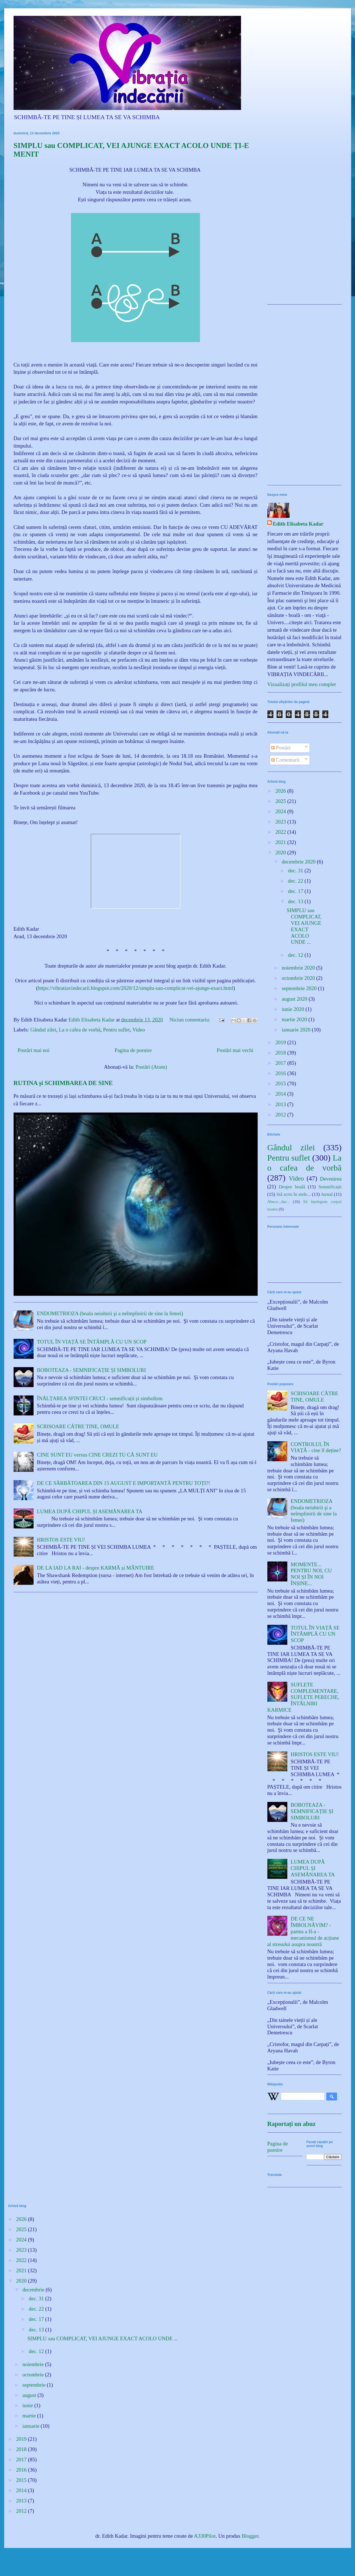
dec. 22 (296, 881)
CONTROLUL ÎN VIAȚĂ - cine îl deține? (316, 1447)
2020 (281, 852)
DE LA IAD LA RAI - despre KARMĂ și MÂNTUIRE (95, 1568)
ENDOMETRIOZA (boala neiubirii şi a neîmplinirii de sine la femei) (110, 1313)
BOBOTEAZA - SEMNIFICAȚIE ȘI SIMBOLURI (91, 1370)
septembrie (34, 2385)
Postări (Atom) (151, 1067)
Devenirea (330, 1179)
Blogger (250, 2536)
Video (138, 1030)
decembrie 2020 (299, 862)
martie (29, 2416)
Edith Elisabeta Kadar (298, 524)
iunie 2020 (294, 1009)
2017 (281, 1063)
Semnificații (330, 1186)
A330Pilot (204, 2536)
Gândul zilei (43, 1030)
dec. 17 (296, 891)
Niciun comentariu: (190, 1020)
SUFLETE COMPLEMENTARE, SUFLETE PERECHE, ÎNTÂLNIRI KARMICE (303, 1697)
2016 (281, 1073)
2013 (281, 1104)
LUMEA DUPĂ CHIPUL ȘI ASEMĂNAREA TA (89, 1511)
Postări (281, 747)
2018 (281, 1053)
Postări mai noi (34, 1050)
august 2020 (295, 999)
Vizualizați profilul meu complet (301, 684)
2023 (281, 822)
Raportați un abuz (291, 2123)
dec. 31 (296, 870)
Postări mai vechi (235, 1050)
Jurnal (327, 1194)
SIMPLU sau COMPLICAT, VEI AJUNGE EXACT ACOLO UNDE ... (304, 926)
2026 (281, 791)
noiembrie (33, 2364)
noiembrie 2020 (299, 968)
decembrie (34, 2290)
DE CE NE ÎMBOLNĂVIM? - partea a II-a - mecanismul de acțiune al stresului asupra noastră (303, 1931)
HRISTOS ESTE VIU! (61, 1540)
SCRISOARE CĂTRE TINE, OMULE (78, 1426)
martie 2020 (295, 1019)
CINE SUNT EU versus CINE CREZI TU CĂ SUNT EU (97, 1455)
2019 (281, 1042)
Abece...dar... (278, 1201)
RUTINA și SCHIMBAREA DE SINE (63, 1082)
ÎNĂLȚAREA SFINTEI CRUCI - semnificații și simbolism (100, 1398)
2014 (281, 1094)
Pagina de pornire (133, 1050)
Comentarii (285, 760)
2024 (281, 811)
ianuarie (31, 2426)
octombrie (33, 2374)
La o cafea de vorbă (79, 1030)
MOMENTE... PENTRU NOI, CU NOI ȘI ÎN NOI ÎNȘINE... (311, 1573)
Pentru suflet (116, 1030)
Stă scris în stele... (293, 1194)
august (29, 2395)
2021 (281, 842)
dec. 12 (296, 955)
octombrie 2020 (299, 978)
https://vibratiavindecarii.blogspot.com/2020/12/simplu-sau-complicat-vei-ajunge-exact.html (135, 988)
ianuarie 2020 (297, 1030)
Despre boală (292, 1186)
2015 (281, 1083)
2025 (281, 801)
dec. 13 (296, 901)
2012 (281, 1115)
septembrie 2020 (300, 988)
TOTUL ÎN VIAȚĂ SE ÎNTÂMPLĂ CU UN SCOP (91, 1342)
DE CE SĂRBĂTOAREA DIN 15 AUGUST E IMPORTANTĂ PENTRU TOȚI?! (123, 1483)
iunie (28, 2405)
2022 (281, 832)
